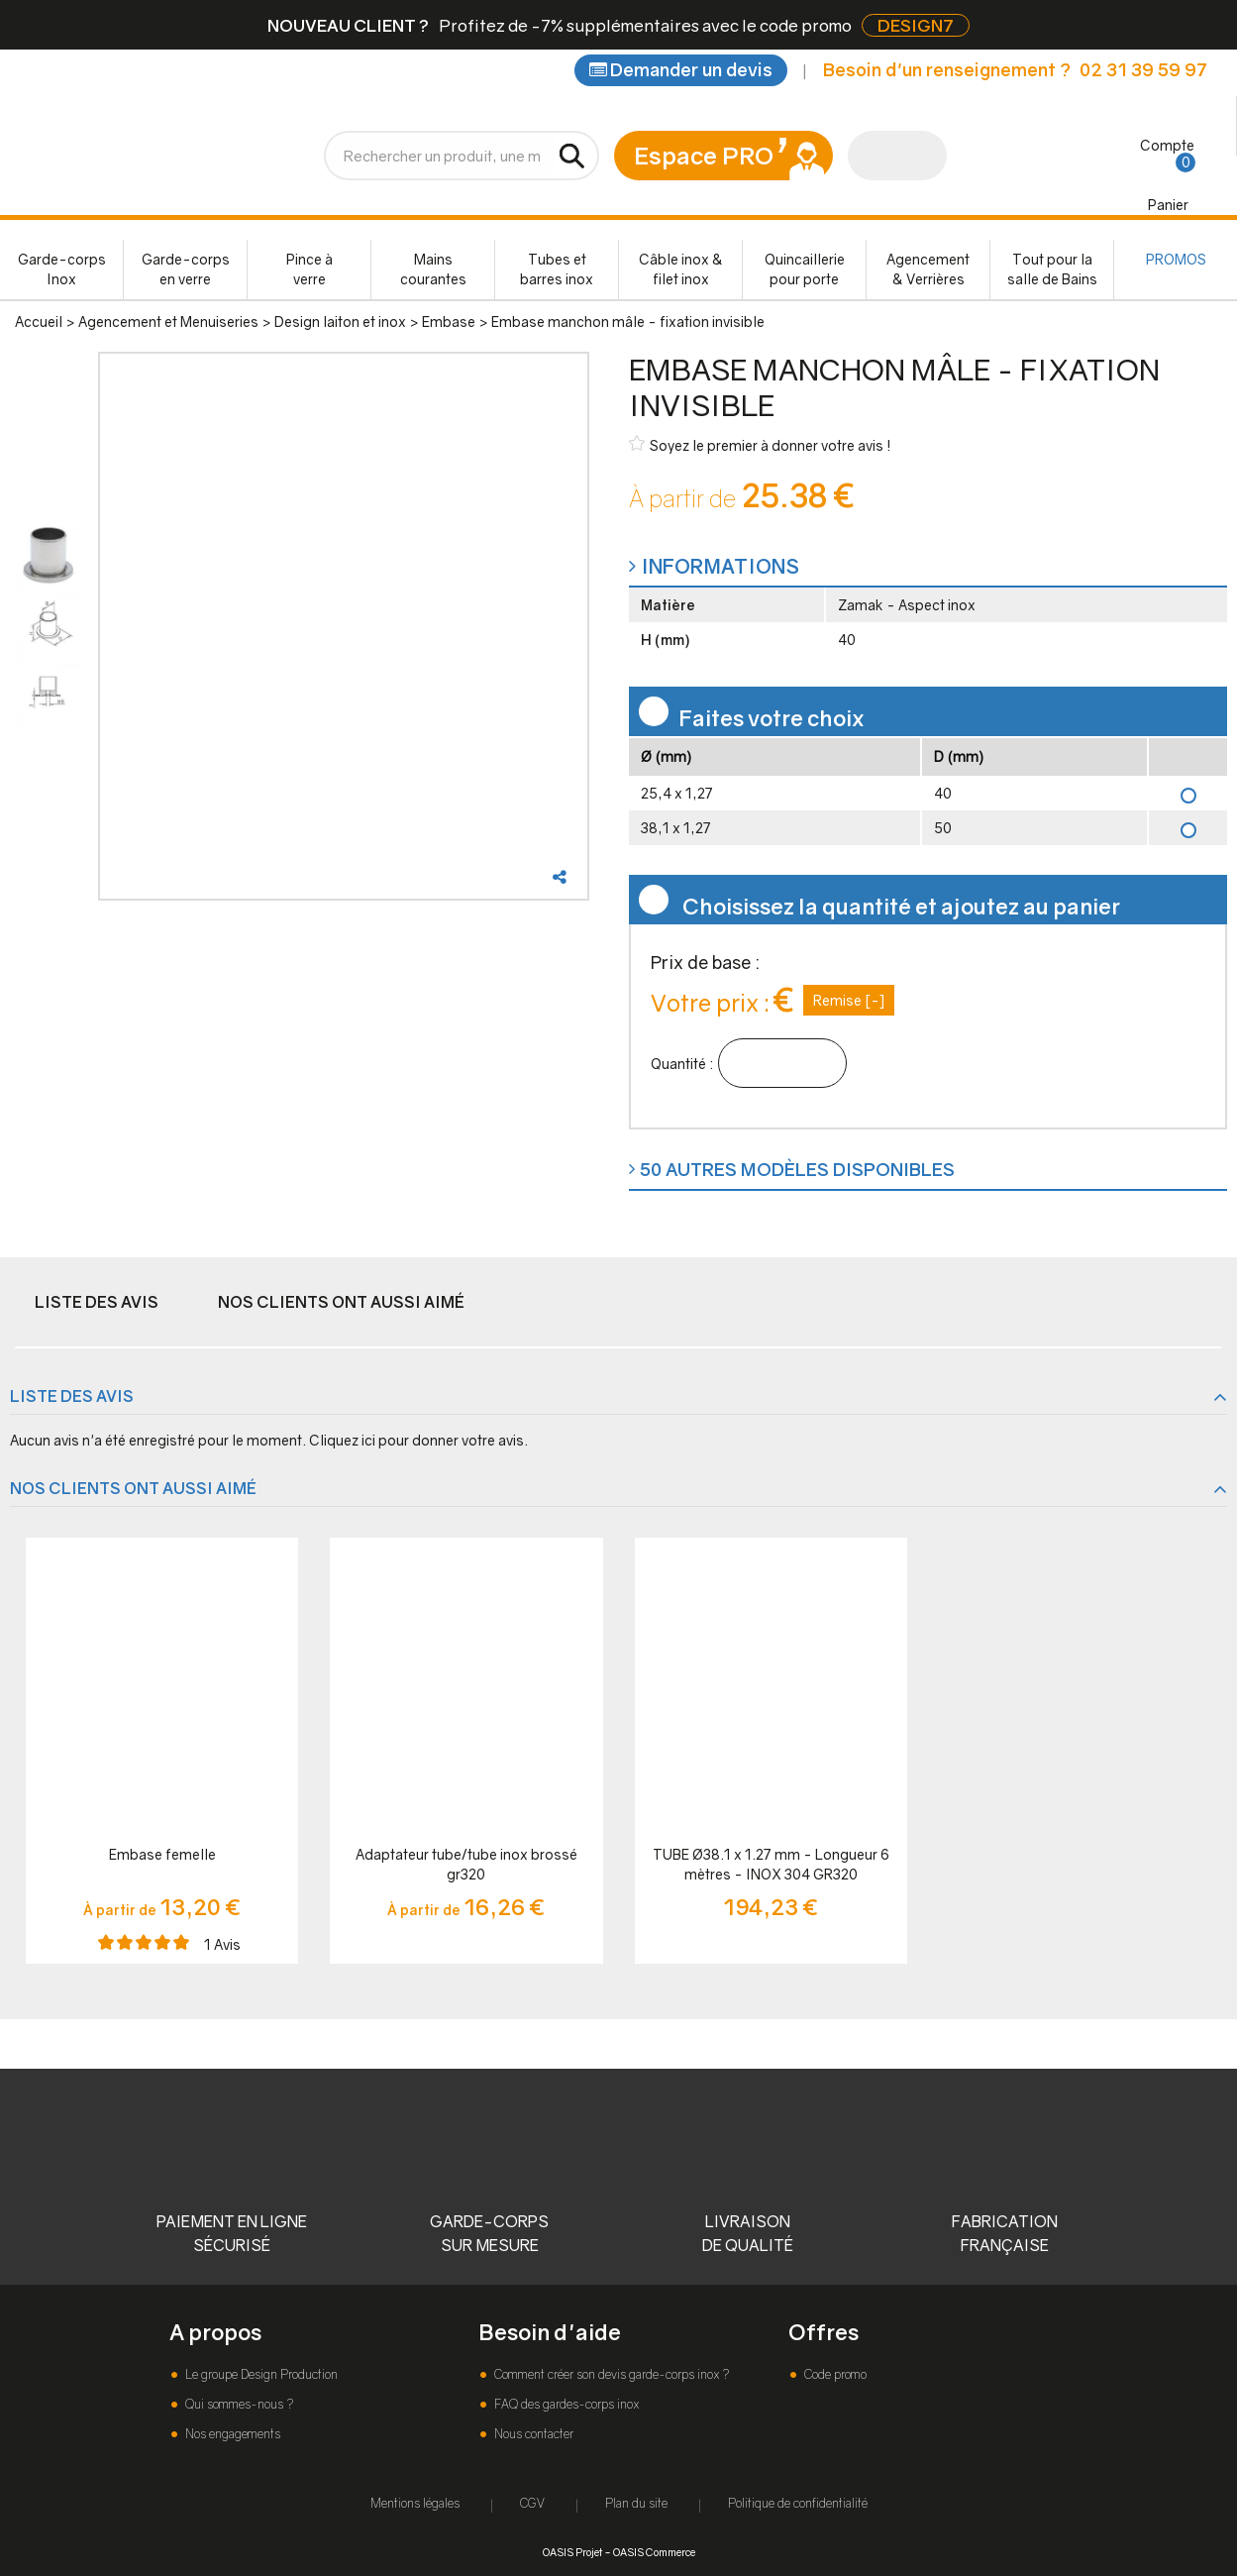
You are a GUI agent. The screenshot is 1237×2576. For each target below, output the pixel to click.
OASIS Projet (572, 2551)
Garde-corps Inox (62, 269)
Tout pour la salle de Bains (1052, 269)
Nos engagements (231, 2433)
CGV (532, 2503)
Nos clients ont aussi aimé (341, 1302)
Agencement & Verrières (928, 269)
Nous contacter (532, 2433)
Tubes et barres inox (556, 269)
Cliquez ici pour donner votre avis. (418, 1440)
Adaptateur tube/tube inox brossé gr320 (466, 1864)
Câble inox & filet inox (681, 269)
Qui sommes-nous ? (237, 2404)
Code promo (834, 2374)
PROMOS (1176, 259)
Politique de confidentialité (798, 2503)
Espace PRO (703, 155)
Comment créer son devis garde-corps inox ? (610, 2374)
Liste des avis (96, 1302)
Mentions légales (415, 2503)
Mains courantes (433, 269)
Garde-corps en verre (186, 269)
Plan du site (636, 2503)
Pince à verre (309, 269)
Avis (222, 1944)
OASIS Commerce (654, 2551)
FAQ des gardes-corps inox (565, 2404)
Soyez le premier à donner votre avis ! (760, 444)
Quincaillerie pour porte (805, 269)
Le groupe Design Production (260, 2374)
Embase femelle (162, 1854)
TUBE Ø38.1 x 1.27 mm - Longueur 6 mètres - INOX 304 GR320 (771, 1864)
